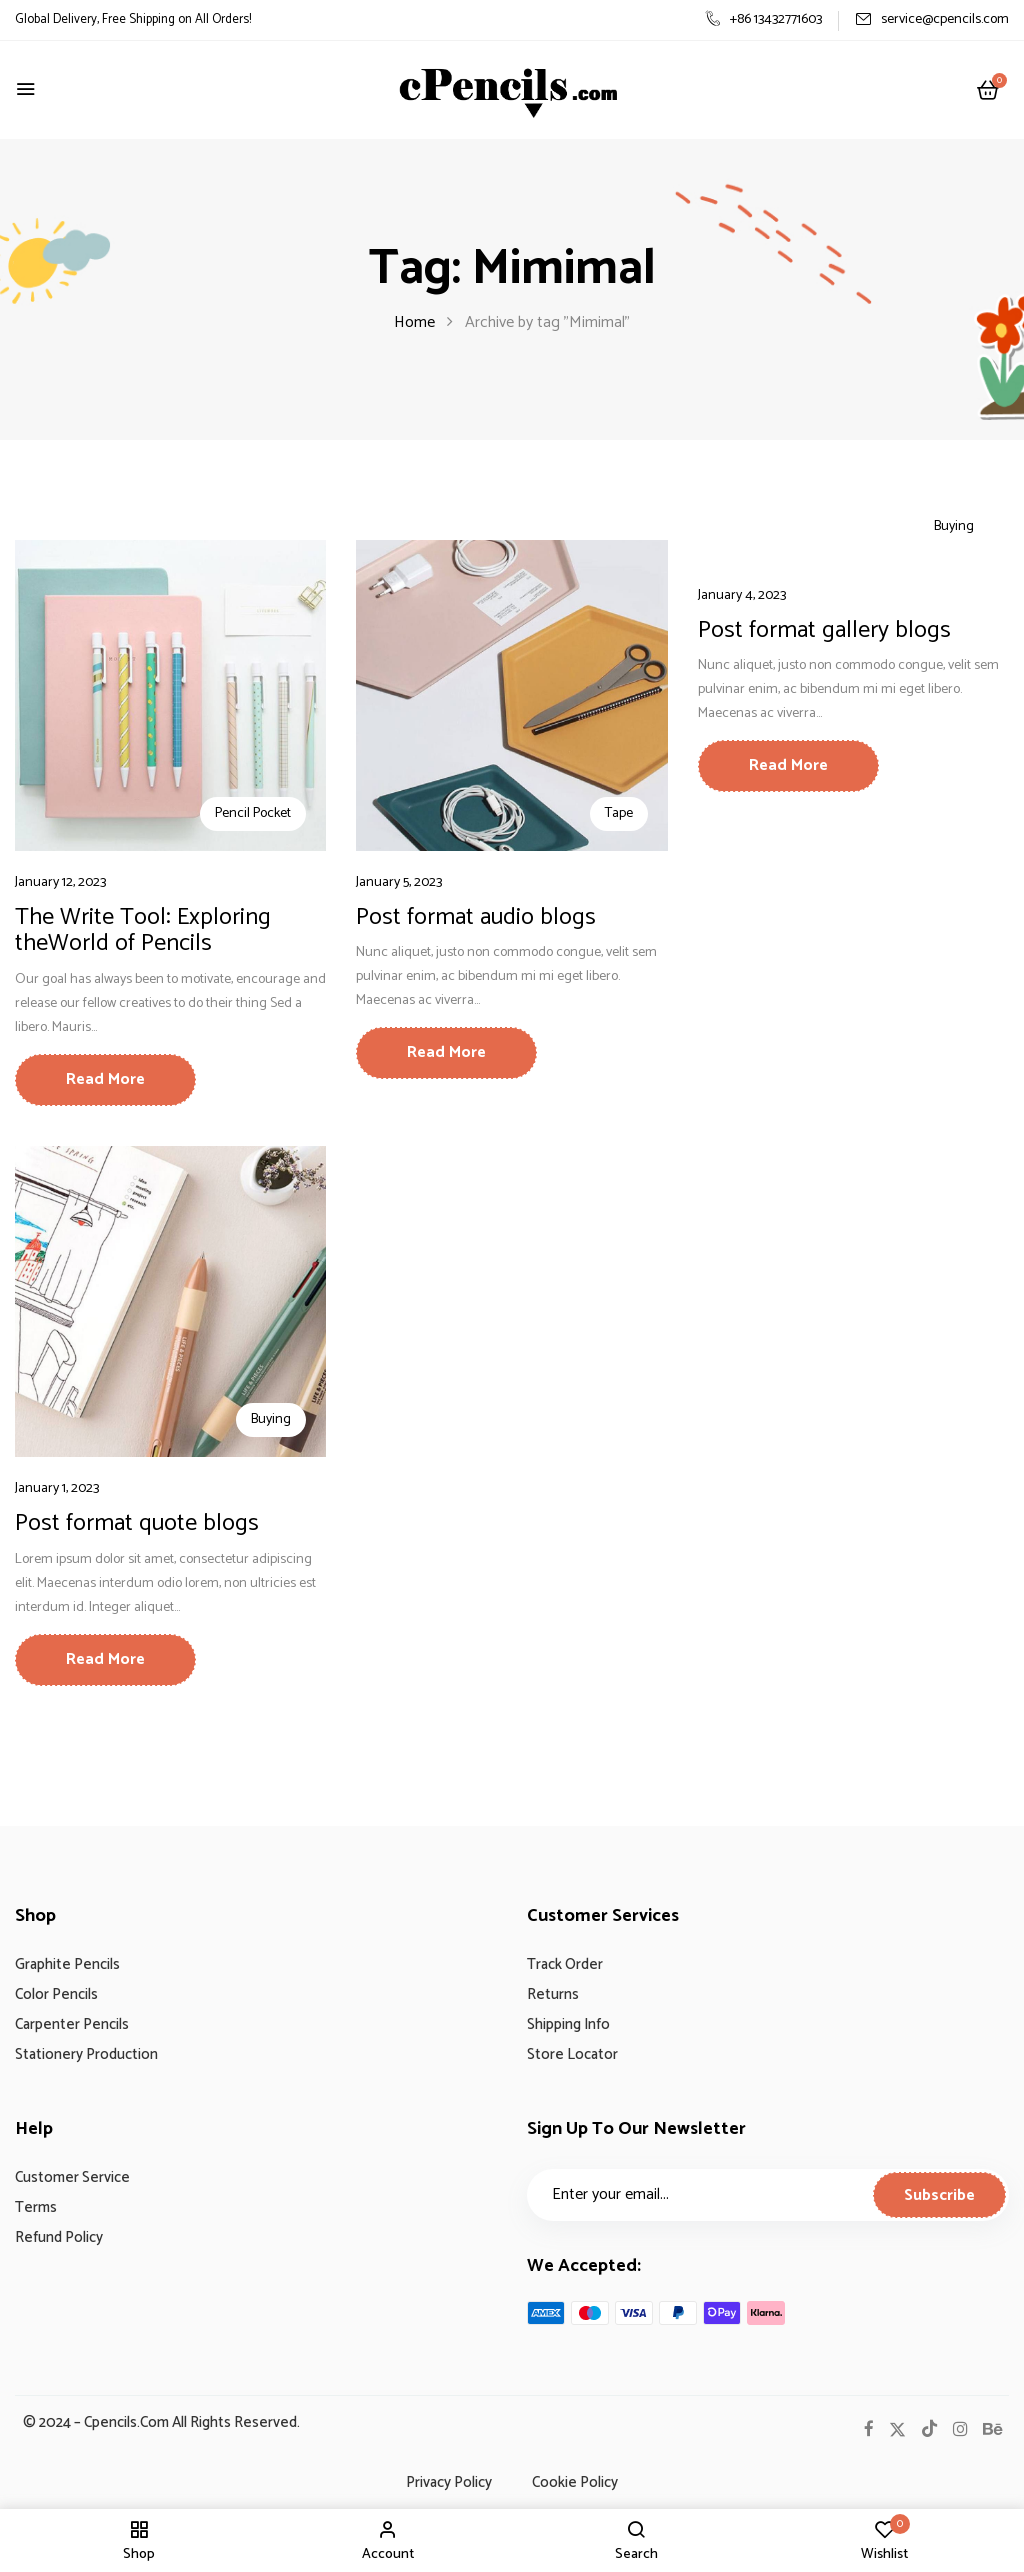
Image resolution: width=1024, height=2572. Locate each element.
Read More (105, 1079)
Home (414, 322)
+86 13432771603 (763, 19)
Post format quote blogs (137, 1523)
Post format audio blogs (476, 917)
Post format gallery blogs (824, 630)
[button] (988, 91)
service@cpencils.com (932, 19)
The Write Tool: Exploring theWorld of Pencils (143, 930)
